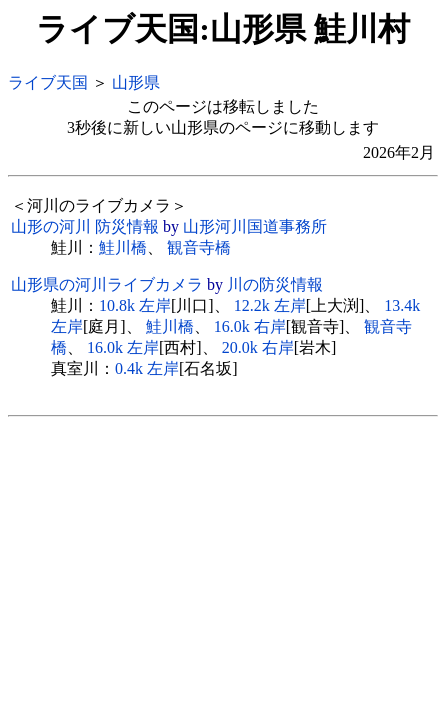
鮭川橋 (123, 247)
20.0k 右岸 (258, 347)
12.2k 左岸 (270, 305)
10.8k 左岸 (135, 305)
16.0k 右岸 (250, 326)
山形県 (136, 82)
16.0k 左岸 (123, 347)
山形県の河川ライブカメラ (107, 284)
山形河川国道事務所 (255, 226)
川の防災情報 (275, 284)
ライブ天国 (48, 82)
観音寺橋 (199, 247)
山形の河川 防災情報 (85, 226)
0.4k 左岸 (147, 368)
